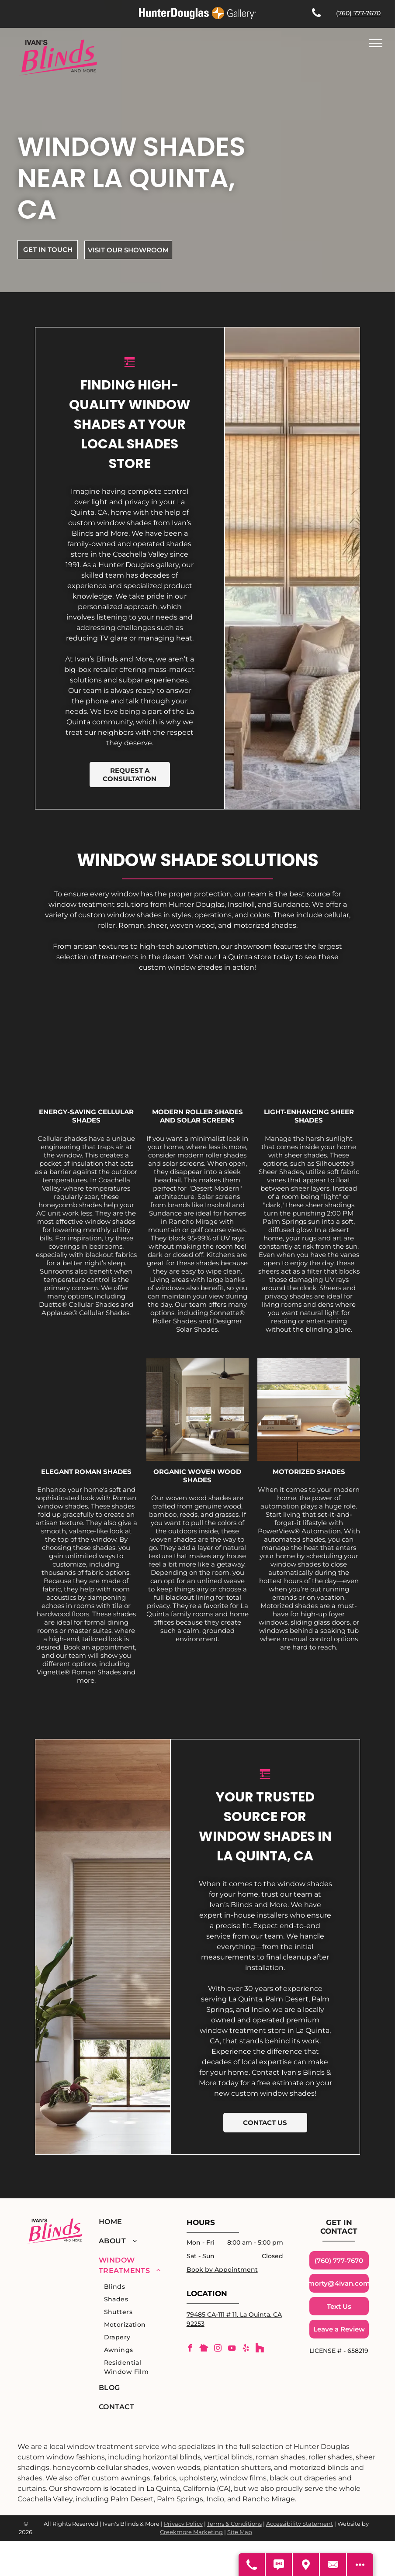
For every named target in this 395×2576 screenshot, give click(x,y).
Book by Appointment (222, 2269)
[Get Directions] (306, 2564)
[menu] (375, 43)
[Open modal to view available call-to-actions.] (360, 2564)
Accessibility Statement (299, 2523)
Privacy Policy (183, 2523)
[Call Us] (252, 2564)
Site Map (239, 2531)
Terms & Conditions (234, 2523)
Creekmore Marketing (191, 2531)
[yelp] (246, 2349)
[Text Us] (279, 2564)
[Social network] (204, 2349)
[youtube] (232, 2349)
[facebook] (190, 2349)
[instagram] (218, 2349)
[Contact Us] (333, 2564)
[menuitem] (131, 2222)
